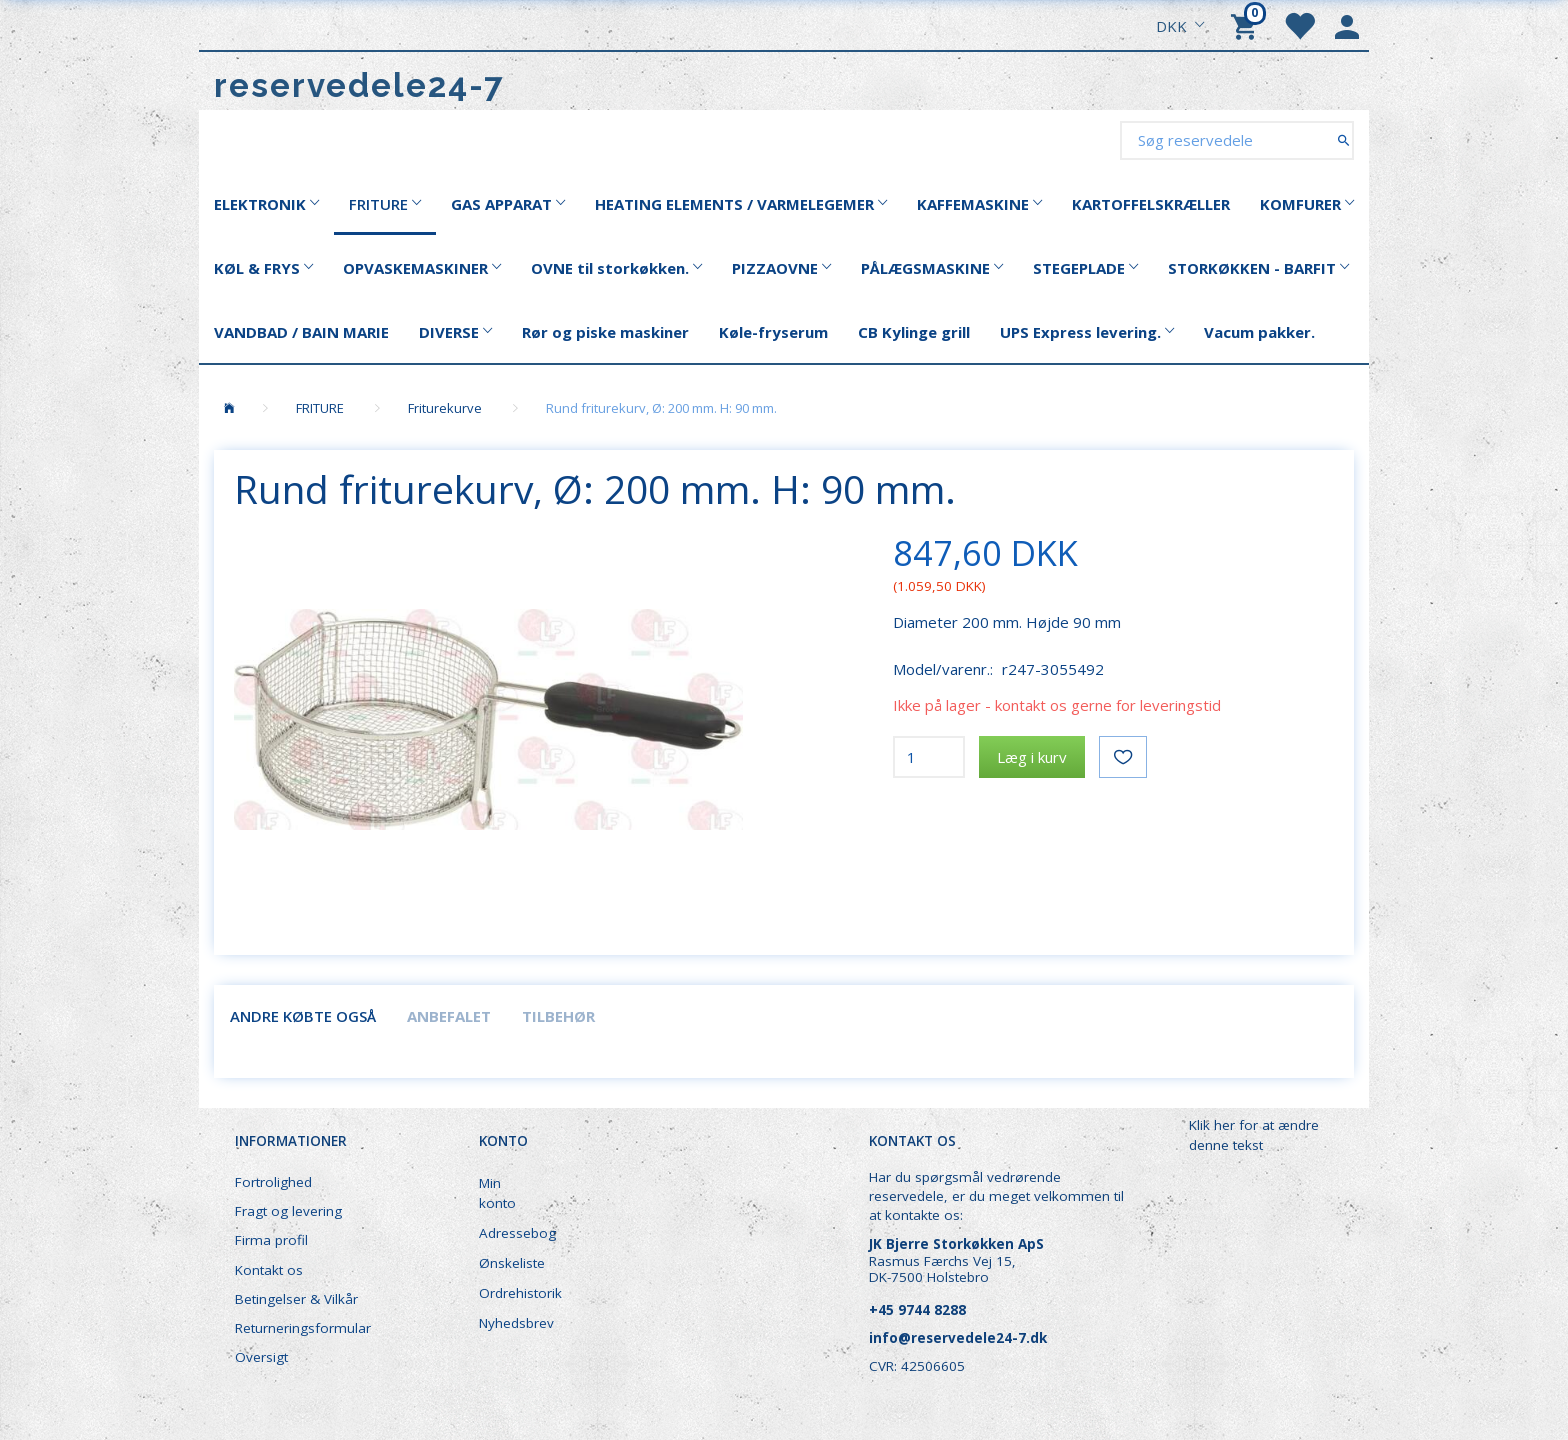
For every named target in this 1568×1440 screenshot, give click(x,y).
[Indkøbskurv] (1247, 25)
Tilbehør (558, 1016)
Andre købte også (303, 1016)
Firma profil (271, 1240)
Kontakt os (269, 1270)
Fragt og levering (288, 1211)
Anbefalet (449, 1016)
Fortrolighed (273, 1182)
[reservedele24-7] (359, 85)
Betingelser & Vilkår (296, 1299)
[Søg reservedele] (1343, 139)
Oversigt (261, 1357)
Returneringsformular (303, 1328)
